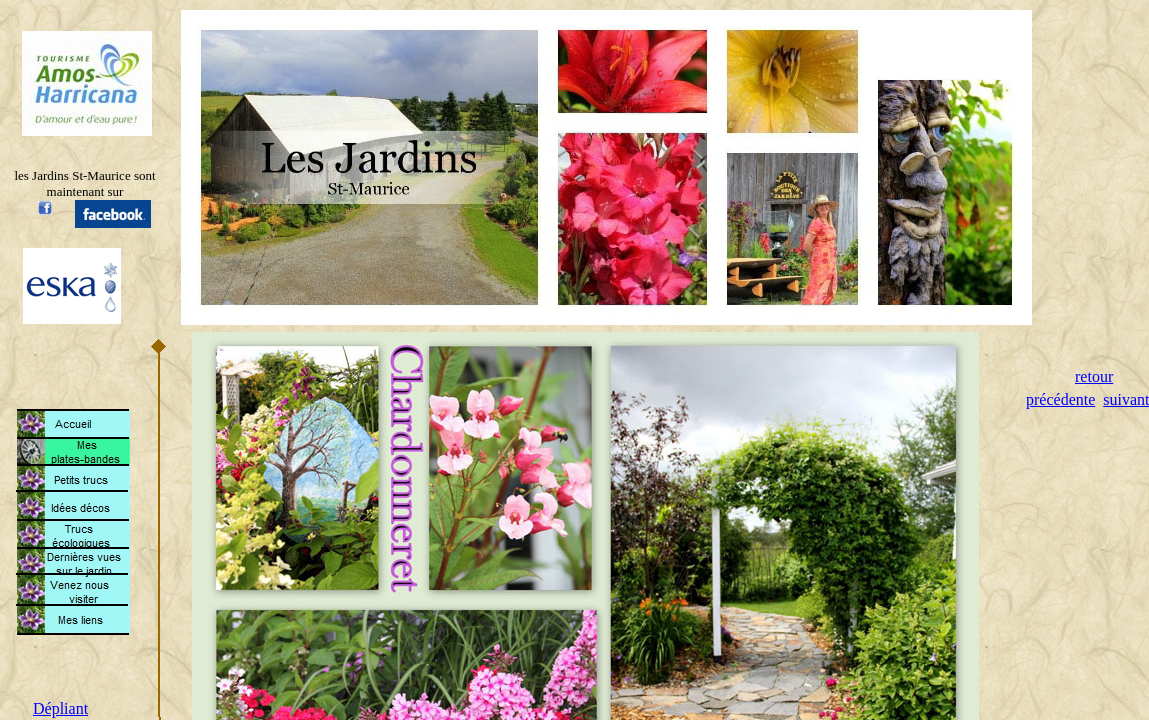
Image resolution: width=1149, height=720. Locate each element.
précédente (1060, 399)
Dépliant (60, 708)
